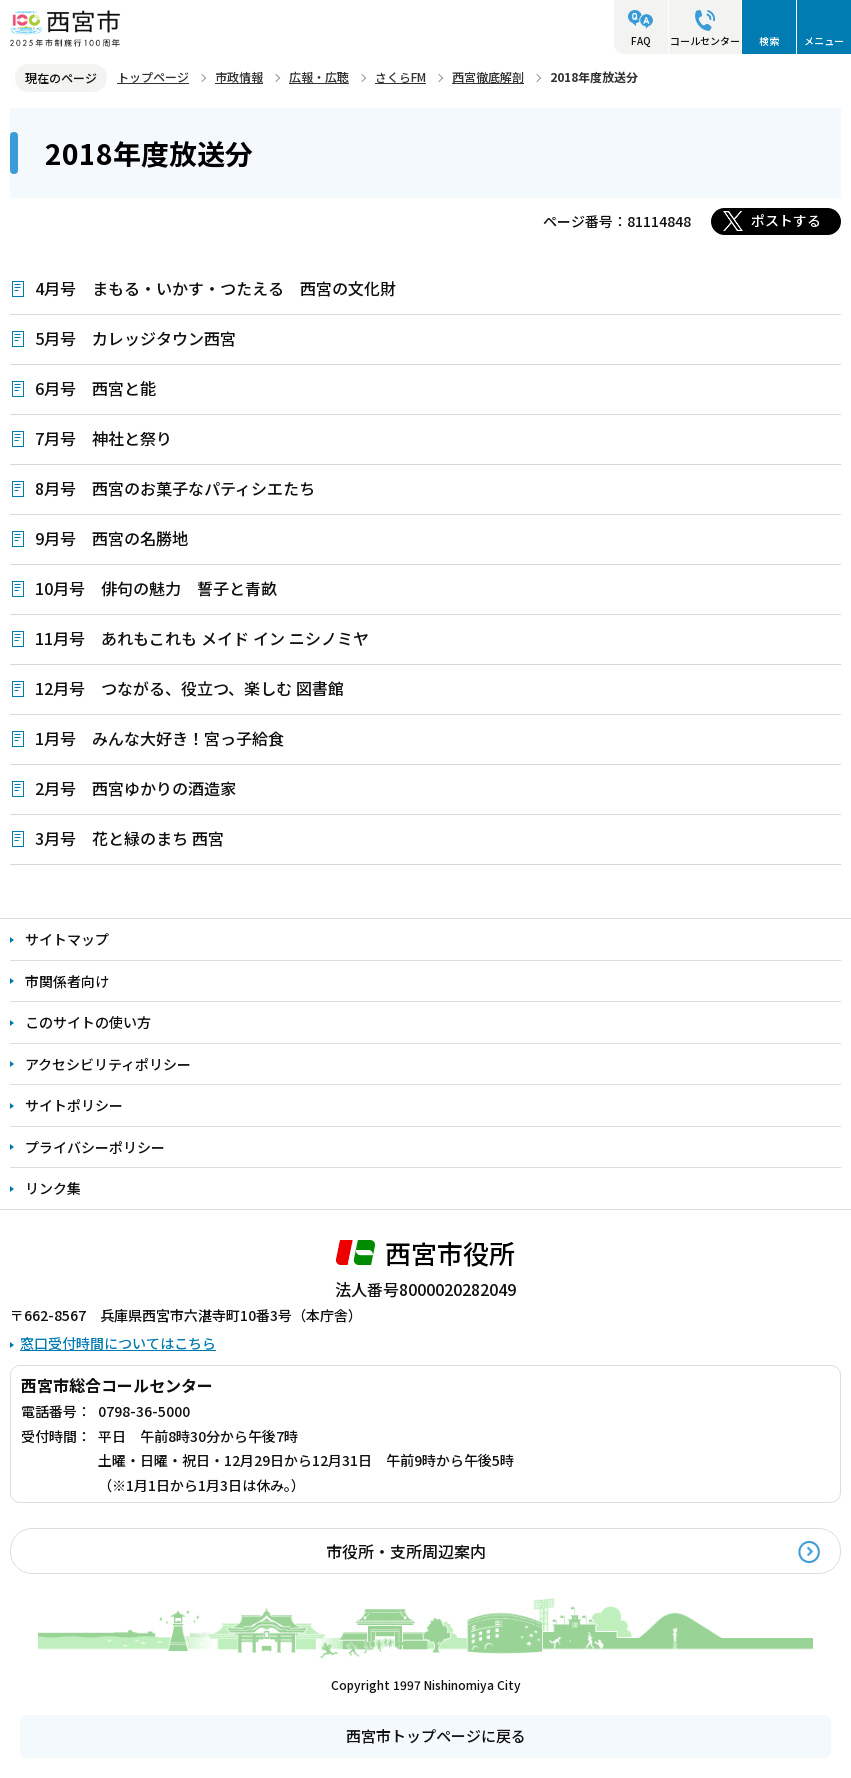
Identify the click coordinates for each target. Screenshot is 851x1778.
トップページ (153, 76)
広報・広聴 (319, 76)
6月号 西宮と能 (95, 388)
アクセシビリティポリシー (108, 1064)
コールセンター (705, 40)
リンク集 (53, 1188)
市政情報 (239, 76)
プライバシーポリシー (95, 1147)
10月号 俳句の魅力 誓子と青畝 (156, 588)
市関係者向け (67, 981)
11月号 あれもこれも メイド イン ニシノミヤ (202, 638)
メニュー (824, 40)
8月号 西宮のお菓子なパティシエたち (175, 488)
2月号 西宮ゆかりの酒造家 (135, 788)
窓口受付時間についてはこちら (118, 1343)
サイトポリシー (74, 1105)
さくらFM (400, 76)
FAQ (641, 40)
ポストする (786, 220)
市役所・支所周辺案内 (406, 1551)
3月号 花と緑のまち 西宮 (129, 838)
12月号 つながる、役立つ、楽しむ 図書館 (189, 688)
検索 (769, 40)
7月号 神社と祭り (103, 438)
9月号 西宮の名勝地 (111, 538)
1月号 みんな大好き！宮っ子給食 (159, 738)
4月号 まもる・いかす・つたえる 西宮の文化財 (215, 288)
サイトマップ (67, 939)
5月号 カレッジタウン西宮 (135, 338)
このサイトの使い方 (88, 1022)
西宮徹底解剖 (488, 76)
